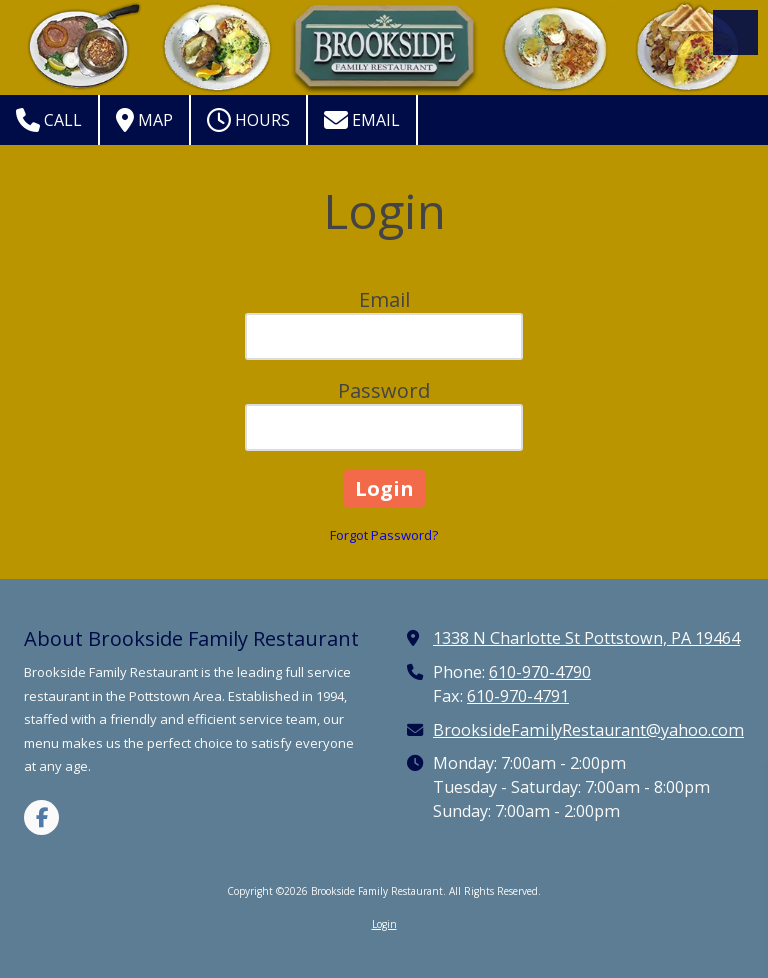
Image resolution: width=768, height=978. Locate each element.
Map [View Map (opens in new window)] (144, 120)
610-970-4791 (518, 696)
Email (362, 120)
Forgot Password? (384, 535)
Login (384, 924)
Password (384, 390)
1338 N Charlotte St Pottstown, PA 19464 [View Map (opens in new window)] (586, 638)
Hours (248, 120)
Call (49, 120)
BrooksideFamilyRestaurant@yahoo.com (588, 730)
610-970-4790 (540, 672)
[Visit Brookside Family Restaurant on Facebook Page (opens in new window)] (41, 817)
